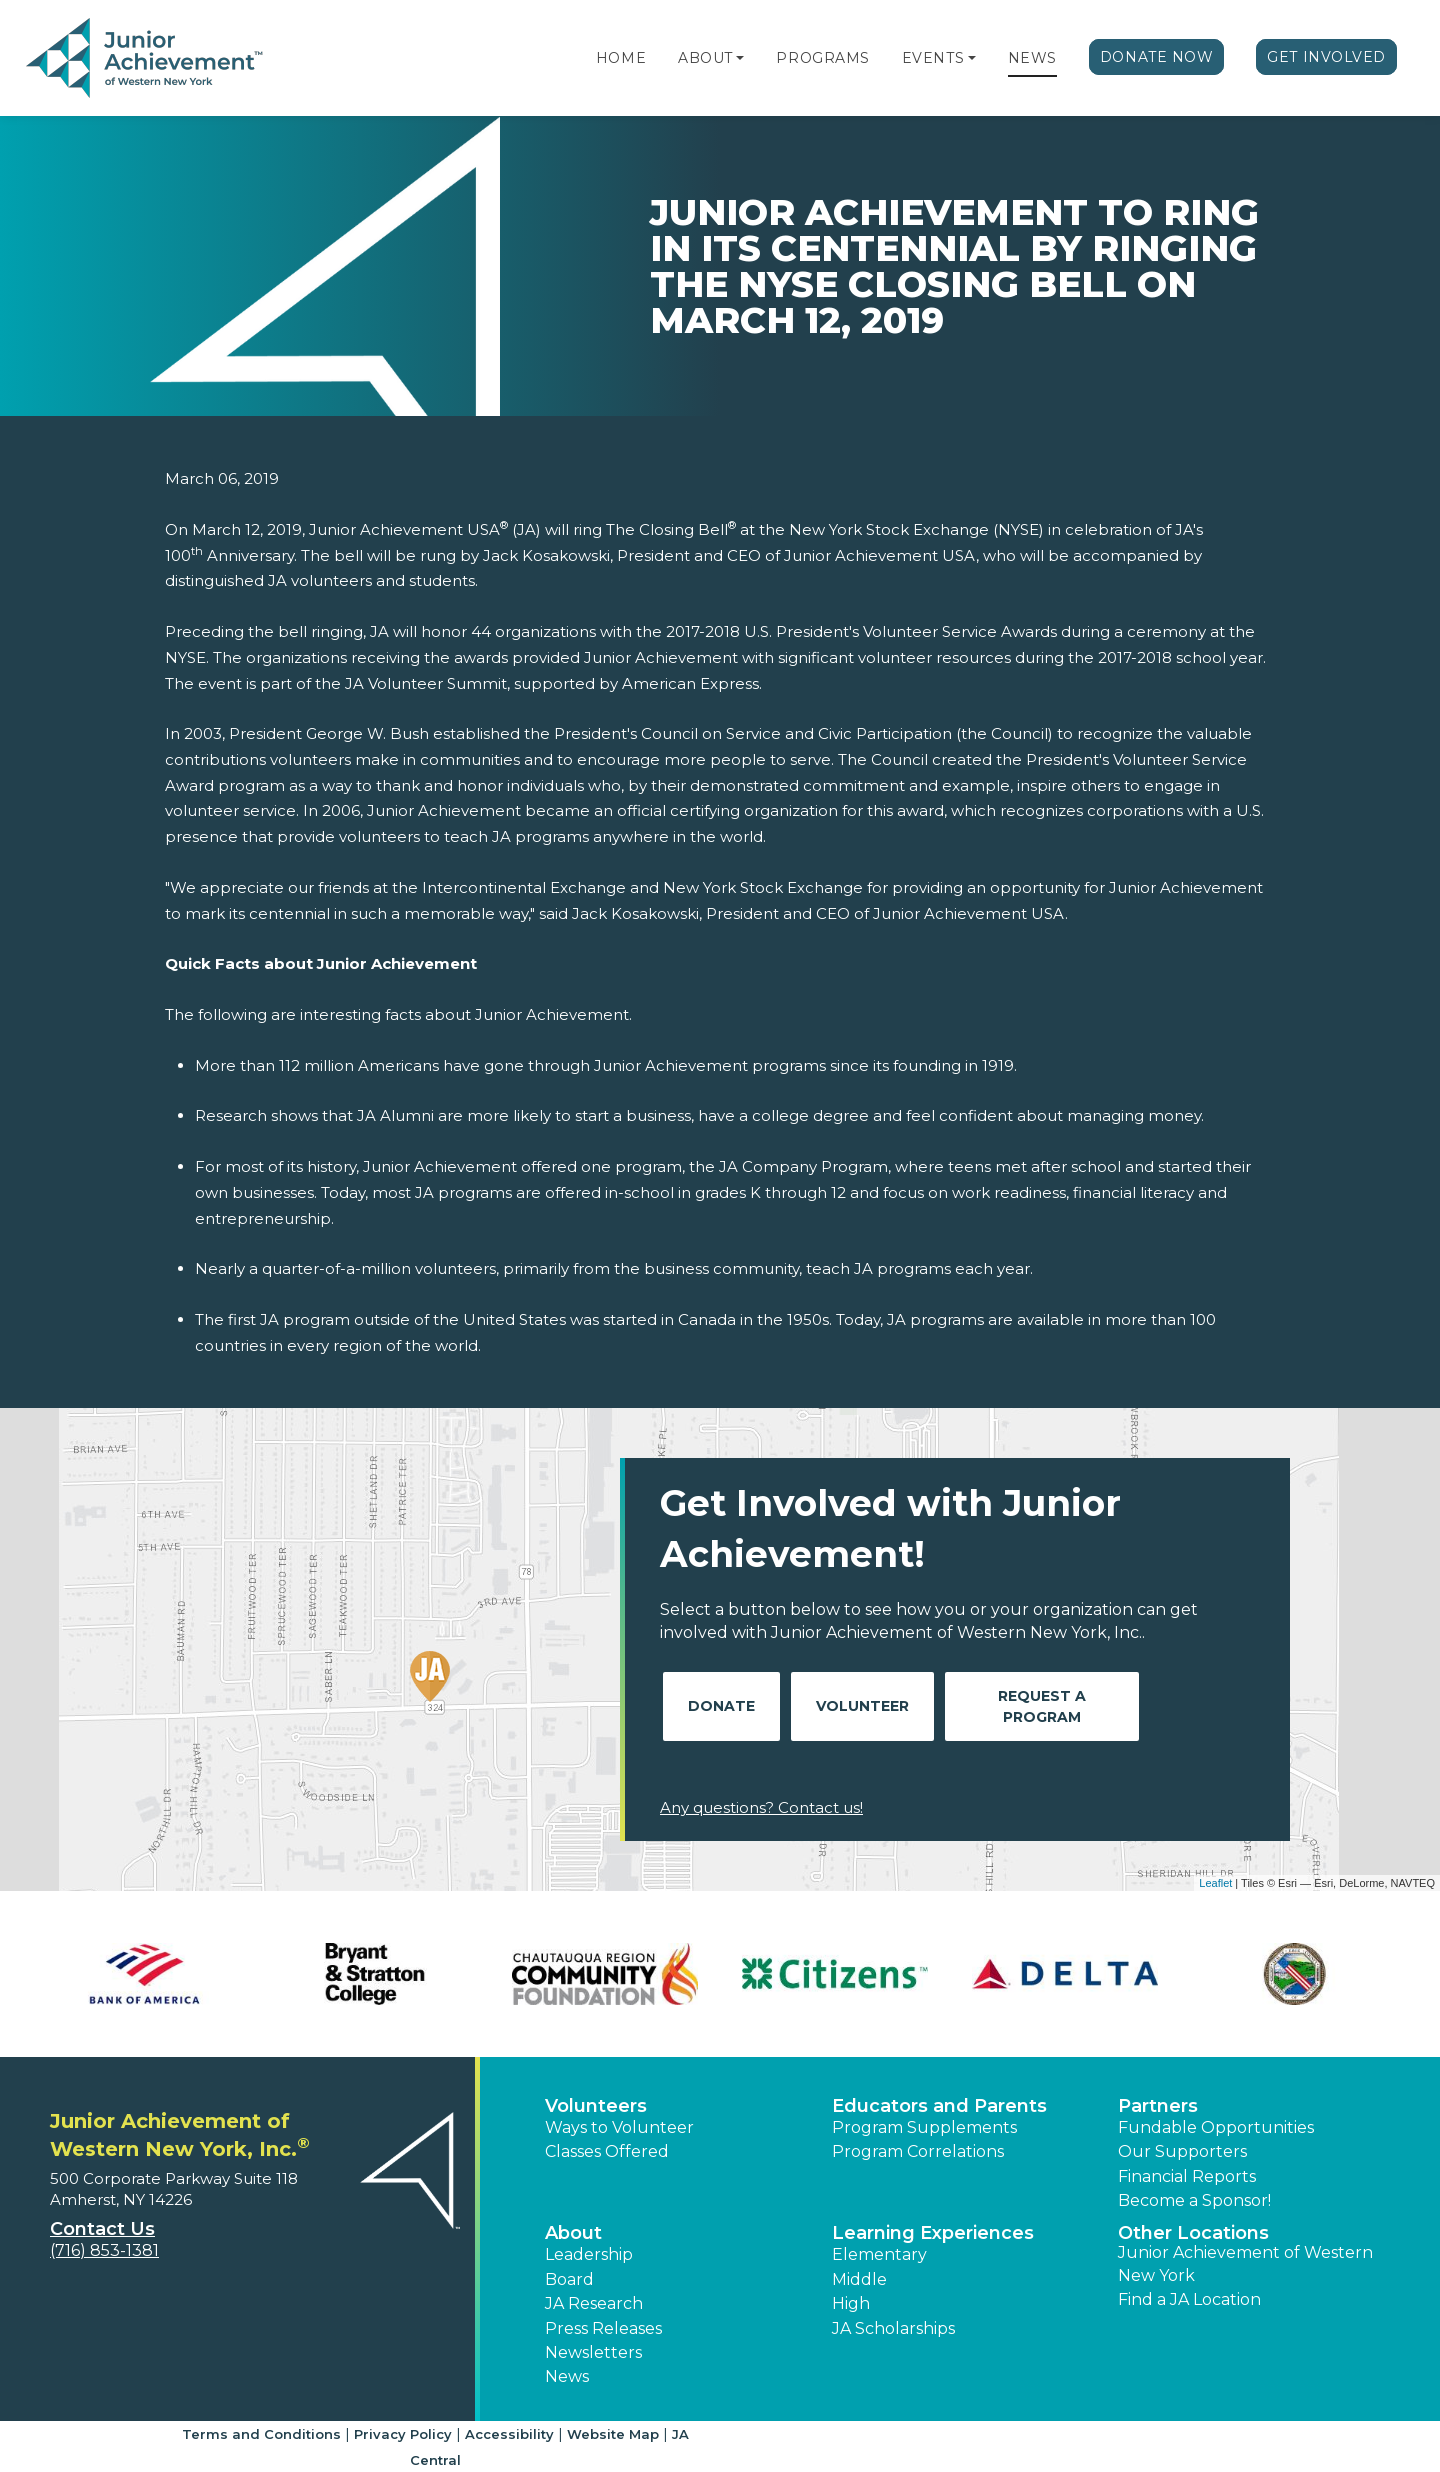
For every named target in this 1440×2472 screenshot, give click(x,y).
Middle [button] (859, 2279)
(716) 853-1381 (104, 2250)
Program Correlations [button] (918, 2151)
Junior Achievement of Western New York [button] (1245, 2263)
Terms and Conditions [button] (261, 2434)
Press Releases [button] (603, 2328)
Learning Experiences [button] (933, 2233)
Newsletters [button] (593, 2352)
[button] (740, 58)
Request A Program (1042, 1706)
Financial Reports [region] (1187, 2176)
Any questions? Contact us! (761, 1807)
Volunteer (862, 1706)
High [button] (851, 2303)
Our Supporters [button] (1182, 2151)
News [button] (567, 2376)
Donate (721, 1706)
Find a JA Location (1189, 2299)
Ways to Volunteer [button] (619, 2127)
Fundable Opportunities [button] (1216, 2127)
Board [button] (569, 2279)
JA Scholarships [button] (893, 2328)
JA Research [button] (594, 2303)
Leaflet (1215, 1883)
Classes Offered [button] (607, 2151)
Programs (822, 58)
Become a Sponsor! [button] (1194, 2200)
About (705, 58)
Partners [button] (1158, 2106)
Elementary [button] (879, 2254)
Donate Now (1157, 57)
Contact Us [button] (102, 2229)
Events (933, 58)
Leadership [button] (589, 2254)
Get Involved (1326, 57)
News (1032, 58)
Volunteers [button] (596, 2106)
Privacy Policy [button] (403, 2434)
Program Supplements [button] (924, 2127)
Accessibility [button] (509, 2434)
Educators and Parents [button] (939, 2106)
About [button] (573, 2233)
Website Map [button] (613, 2434)
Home (621, 58)
